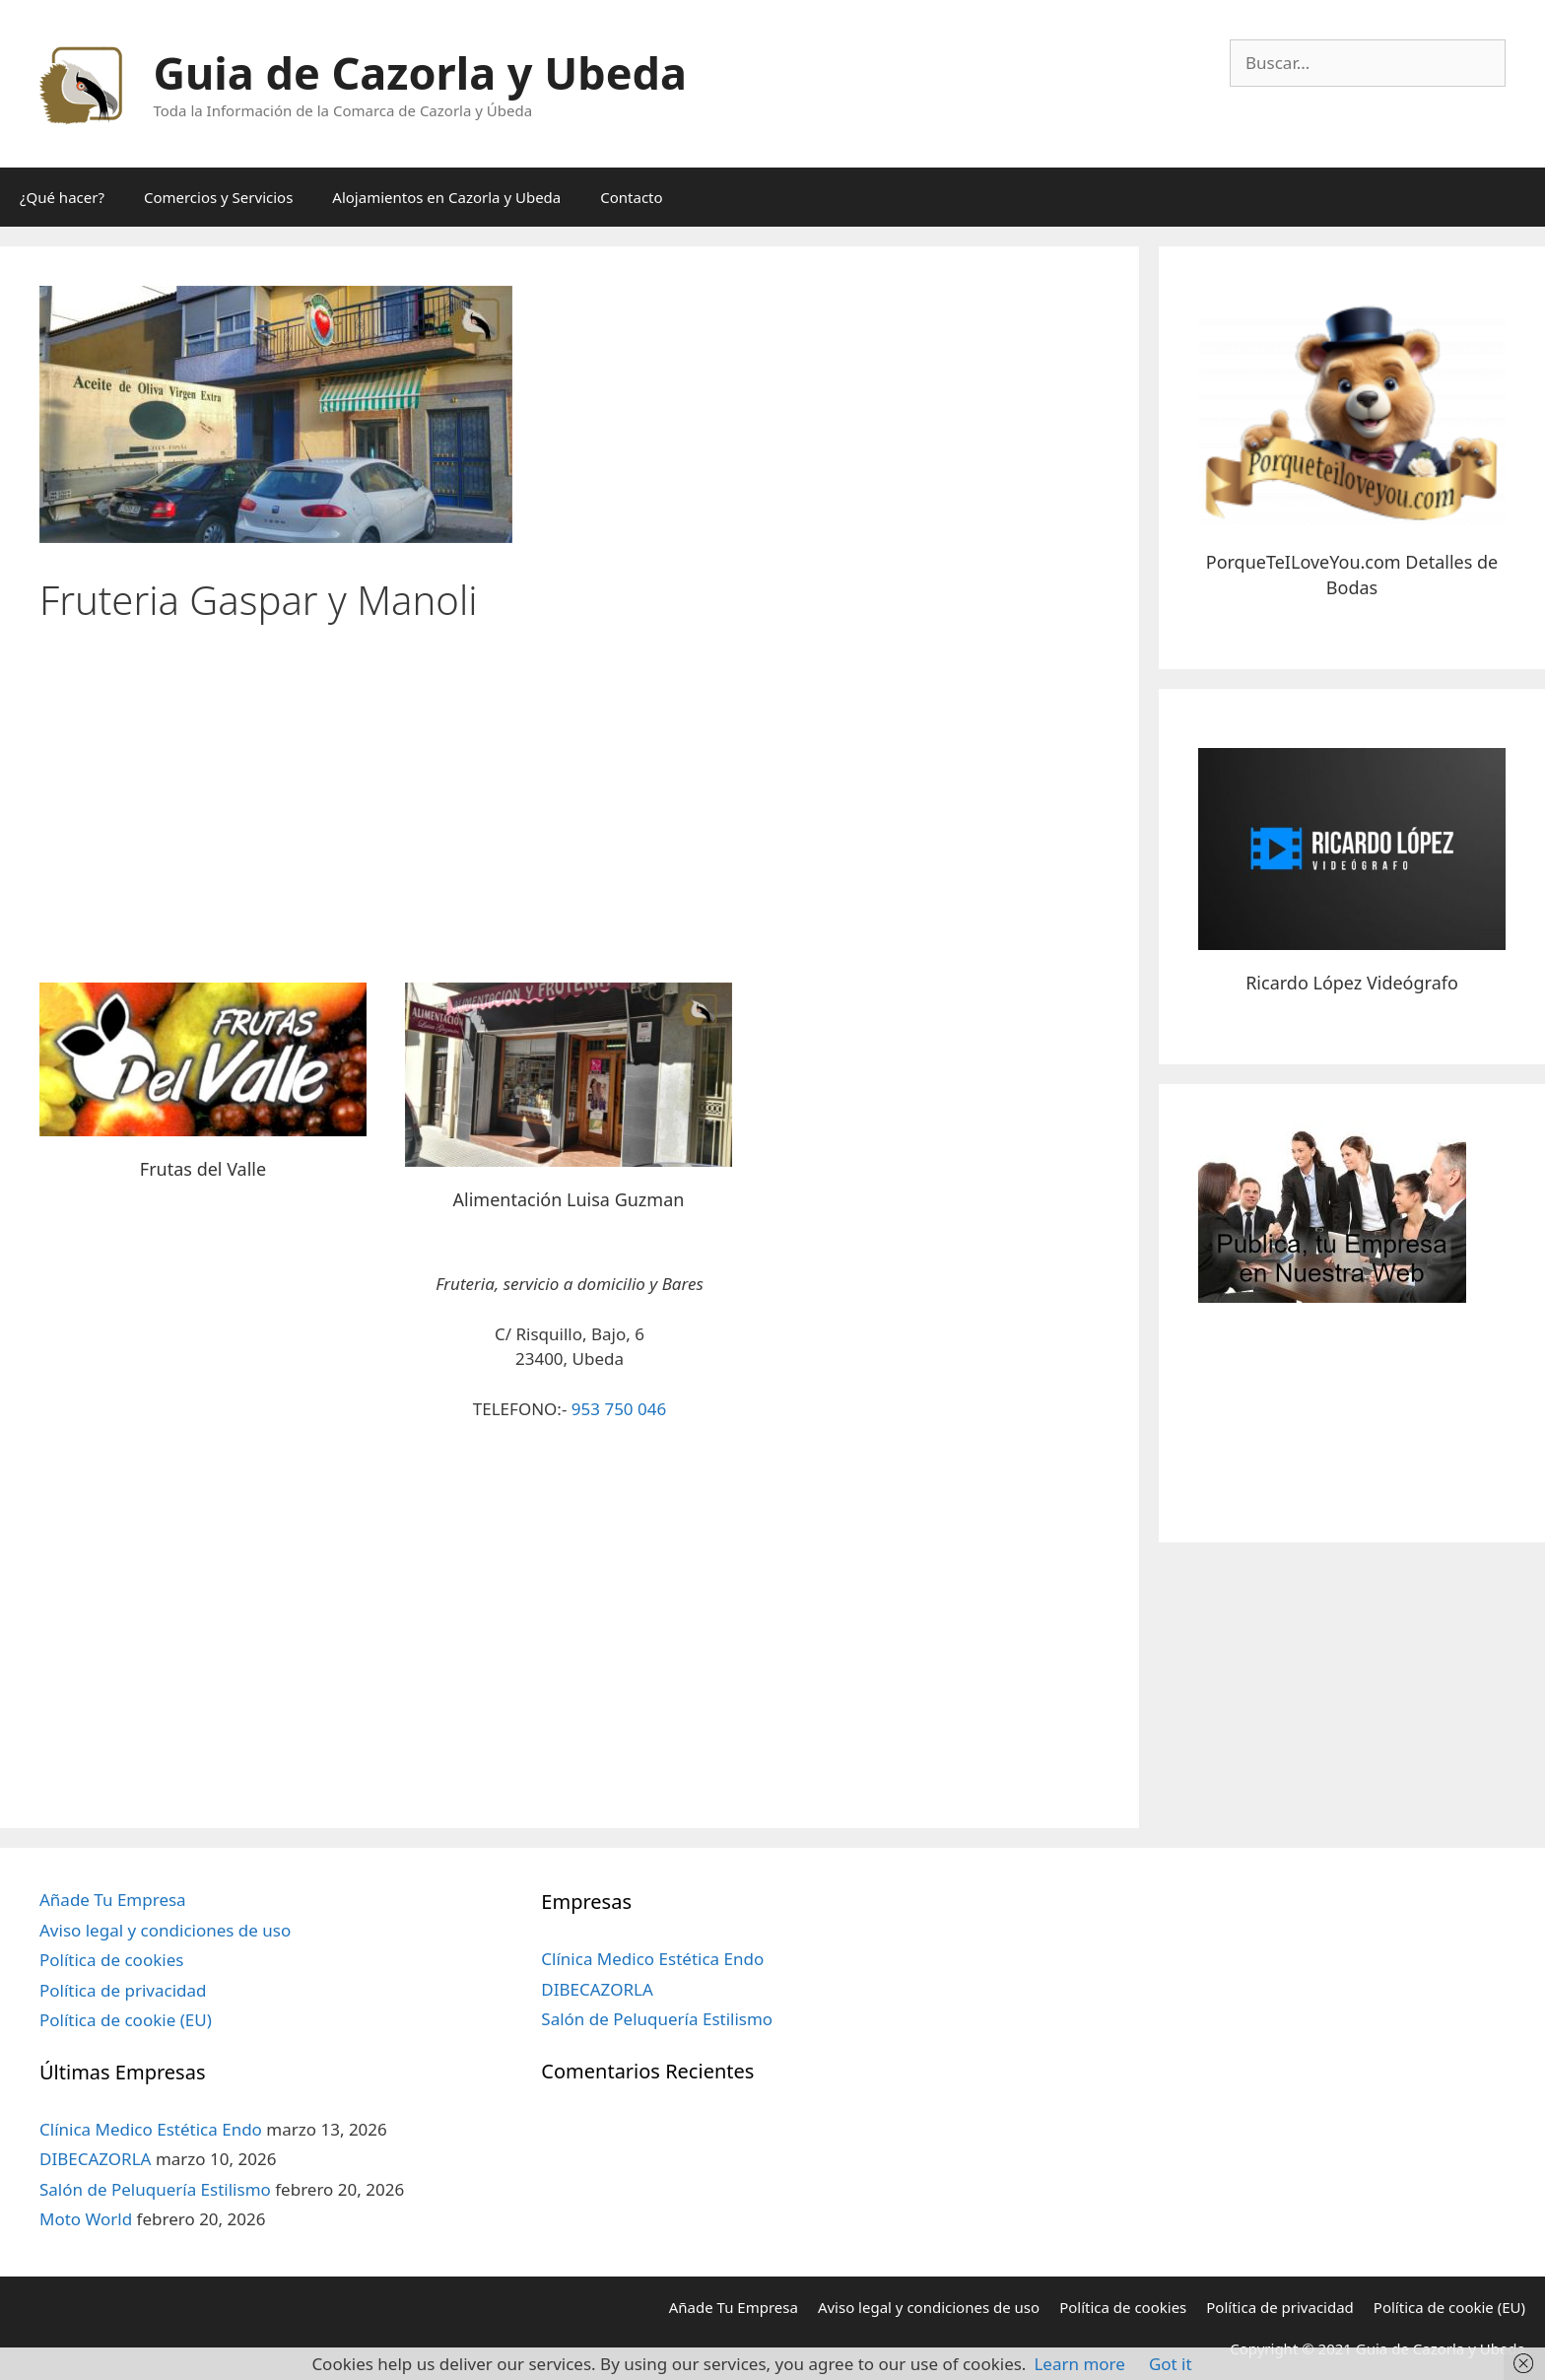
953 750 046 (618, 1408)
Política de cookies (111, 1959)
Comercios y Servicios (218, 197)
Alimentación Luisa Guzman (569, 1199)
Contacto (631, 197)
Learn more (1079, 2363)
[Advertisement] (569, 795)
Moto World (85, 2219)
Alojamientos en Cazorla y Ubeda (446, 197)
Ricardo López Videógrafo (1351, 982)
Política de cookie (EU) (125, 2019)
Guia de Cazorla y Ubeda (420, 72)
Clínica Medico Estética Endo (150, 2129)
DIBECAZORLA (95, 2158)
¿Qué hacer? (62, 197)
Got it (1170, 2363)
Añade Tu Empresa (112, 1899)
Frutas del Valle (203, 1169)
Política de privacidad (122, 1990)
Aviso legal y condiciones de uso (165, 1930)
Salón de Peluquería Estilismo (155, 2189)
